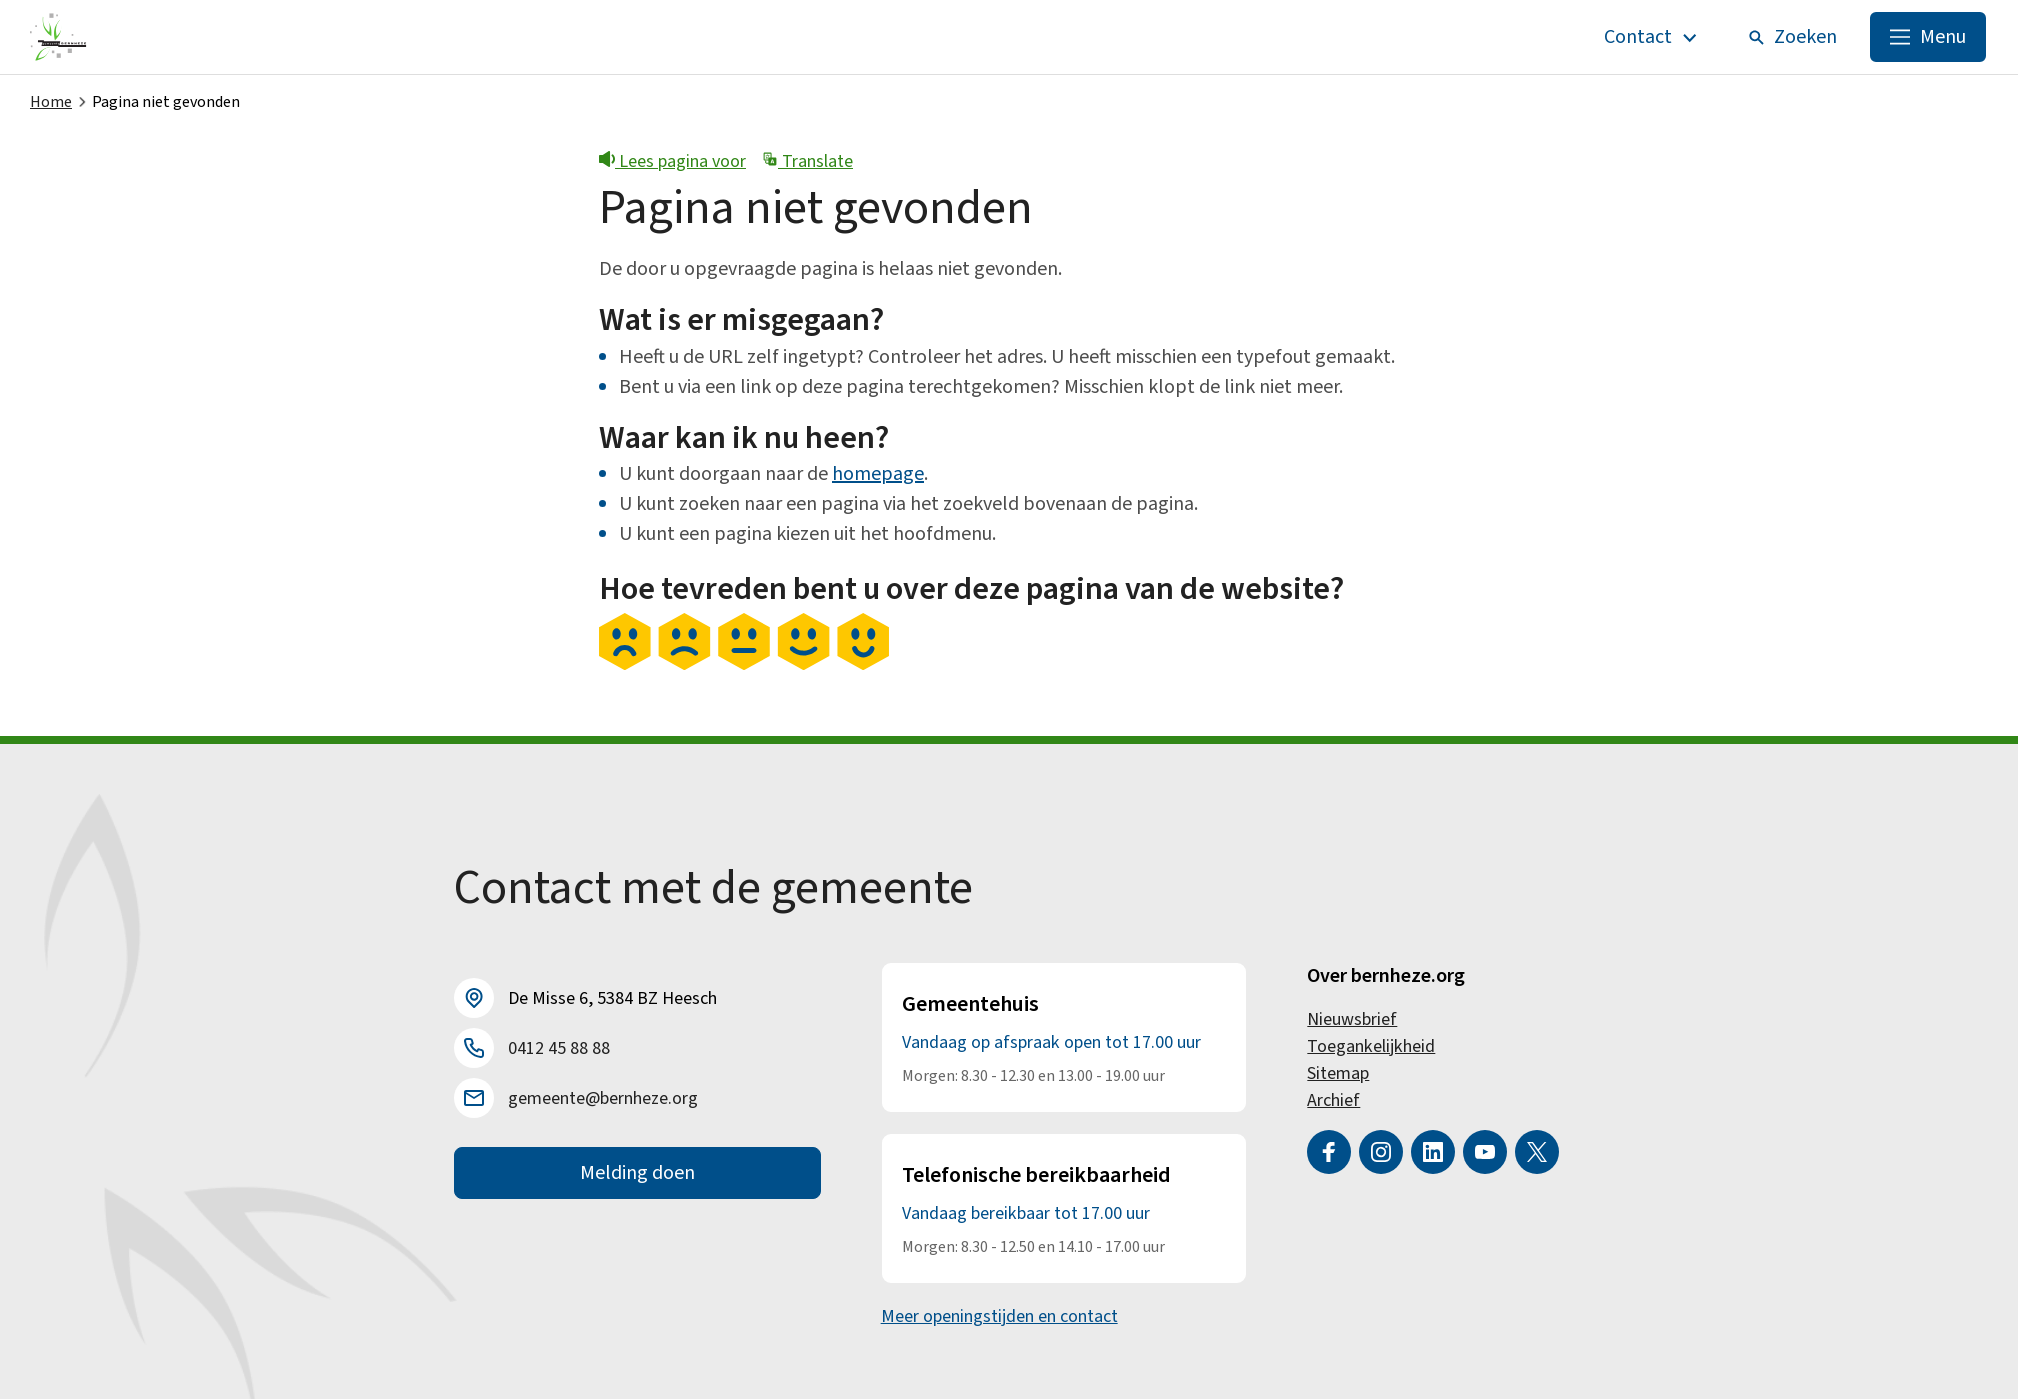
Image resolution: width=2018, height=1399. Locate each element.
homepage (878, 474)
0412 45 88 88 (559, 1048)
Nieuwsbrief (1352, 1019)
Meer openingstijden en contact (999, 1316)
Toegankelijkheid (1371, 1046)
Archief (1333, 1100)
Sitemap (1338, 1073)
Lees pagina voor (672, 161)
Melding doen (637, 1173)
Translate (807, 161)
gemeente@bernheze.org (603, 1098)
